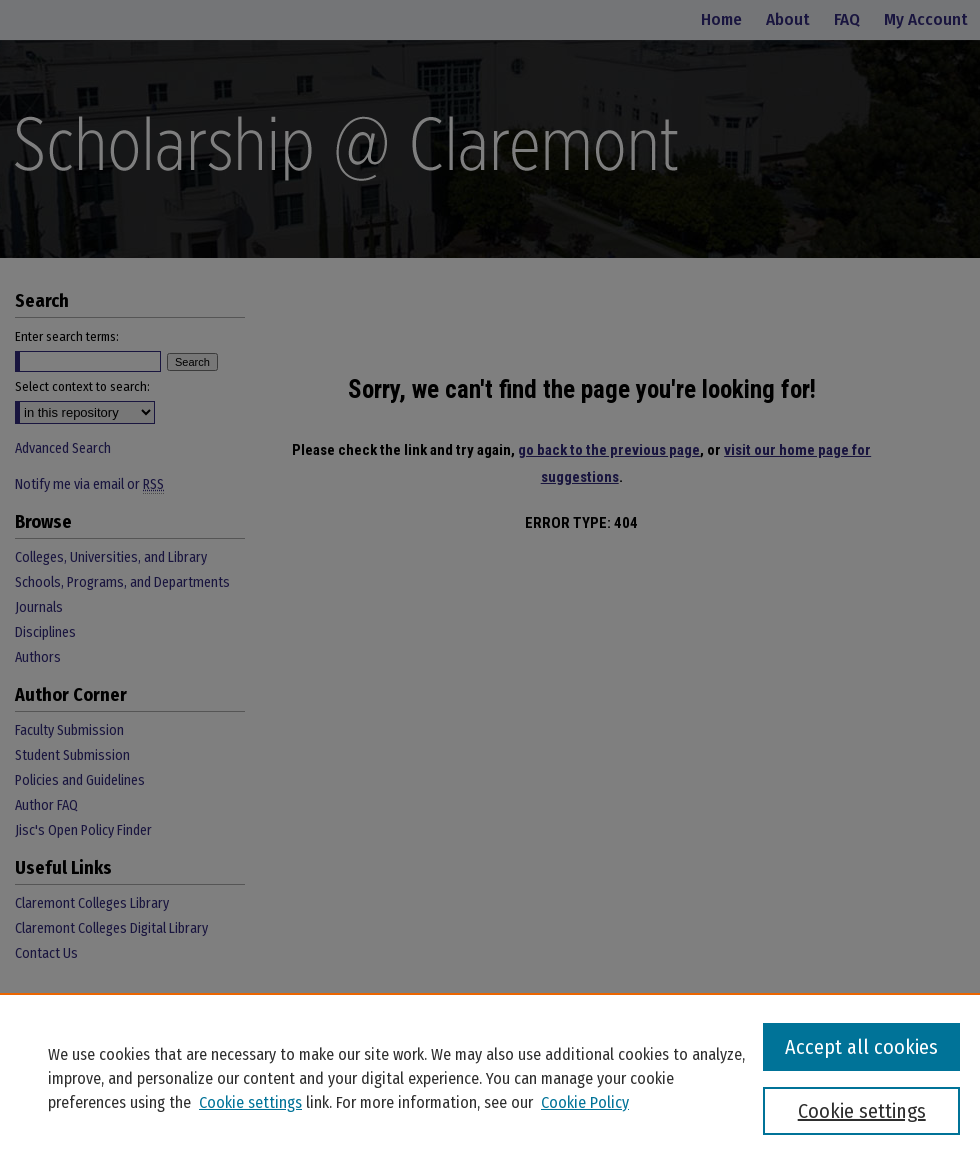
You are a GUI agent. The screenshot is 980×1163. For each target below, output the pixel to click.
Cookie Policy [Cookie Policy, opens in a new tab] (585, 1102)
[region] (490, 1078)
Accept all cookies (861, 1047)
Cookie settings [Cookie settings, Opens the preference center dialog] (862, 1111)
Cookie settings (250, 1102)
